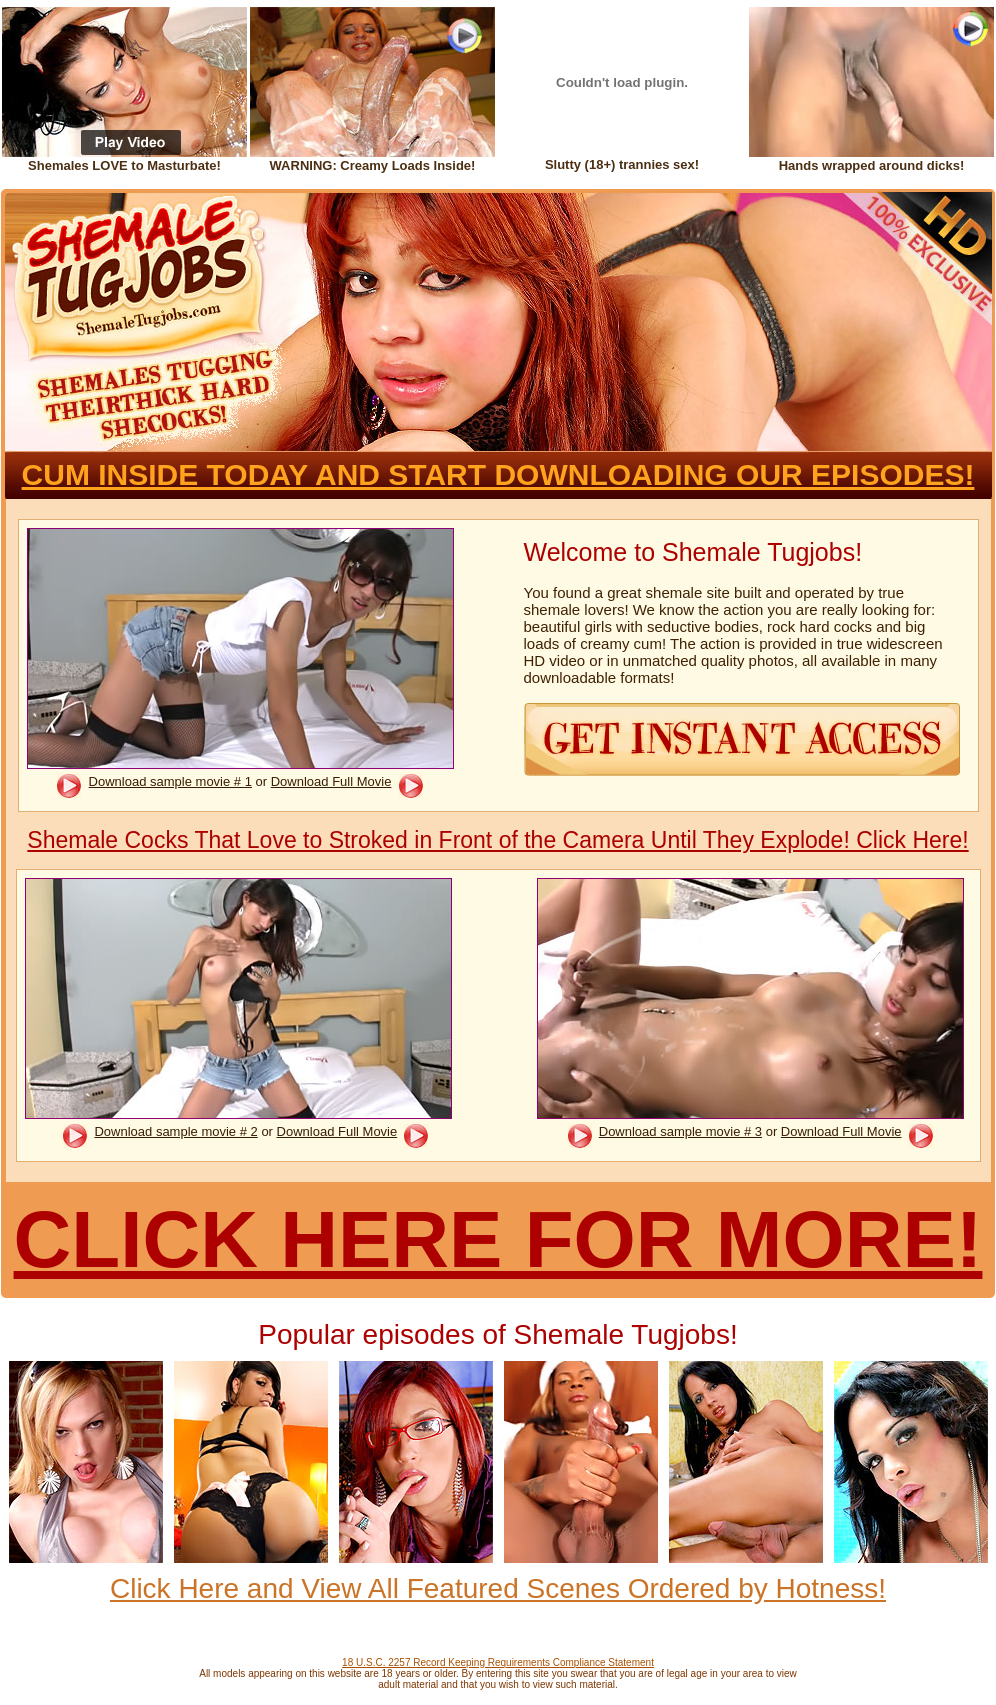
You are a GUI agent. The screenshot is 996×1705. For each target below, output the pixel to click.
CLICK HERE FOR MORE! (498, 1239)
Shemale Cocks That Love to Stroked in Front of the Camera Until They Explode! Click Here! (497, 840)
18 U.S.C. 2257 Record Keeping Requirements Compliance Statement (498, 1662)
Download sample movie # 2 (175, 1131)
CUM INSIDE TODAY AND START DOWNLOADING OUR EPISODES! (498, 474)
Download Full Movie (331, 781)
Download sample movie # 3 (680, 1131)
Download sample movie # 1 (170, 781)
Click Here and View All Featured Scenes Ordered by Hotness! (498, 1588)
